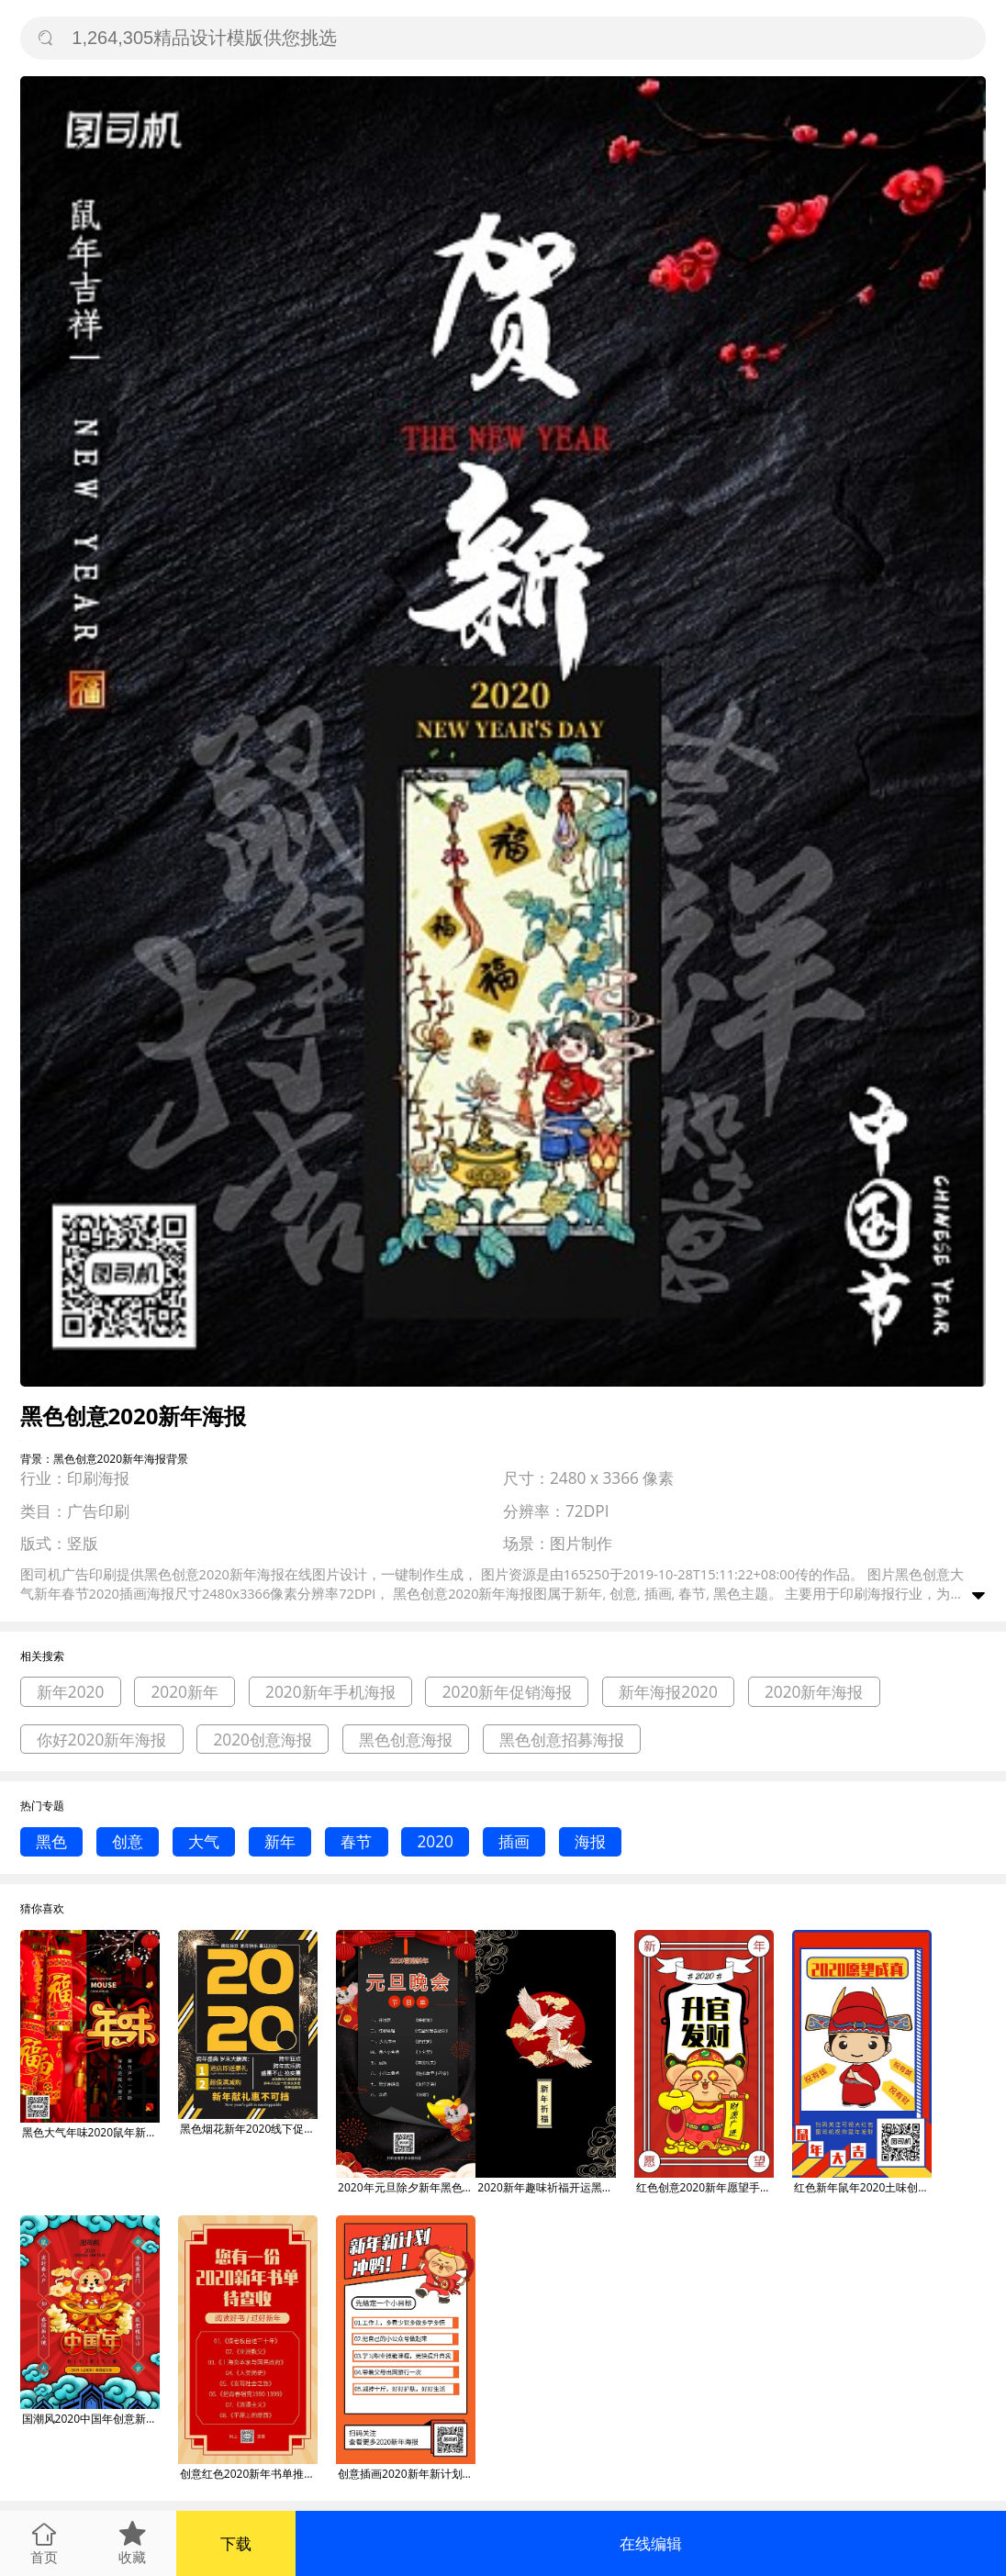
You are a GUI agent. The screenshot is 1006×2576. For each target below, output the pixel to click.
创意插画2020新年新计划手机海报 (406, 2473)
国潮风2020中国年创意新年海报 (91, 2418)
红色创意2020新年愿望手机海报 (705, 2187)
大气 (203, 1841)
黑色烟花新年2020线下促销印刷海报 (249, 2128)
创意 (127, 1841)
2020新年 (184, 1691)
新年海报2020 (668, 1691)
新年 (280, 1841)
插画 (514, 1841)
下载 (236, 2543)
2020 (435, 1841)
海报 (590, 1841)
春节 (356, 1841)
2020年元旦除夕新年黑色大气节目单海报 (406, 2187)
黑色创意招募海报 (561, 1739)
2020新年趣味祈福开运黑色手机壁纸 (546, 2187)
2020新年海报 (814, 1691)
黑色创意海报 (406, 1739)
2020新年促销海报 (507, 1691)
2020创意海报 (262, 1739)
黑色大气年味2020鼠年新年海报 (91, 2132)
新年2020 (71, 1691)
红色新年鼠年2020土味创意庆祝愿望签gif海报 (863, 2187)
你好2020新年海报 (102, 1739)
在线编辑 (651, 2543)
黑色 (51, 1841)
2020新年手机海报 (330, 1691)
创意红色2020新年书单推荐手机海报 (249, 2473)
